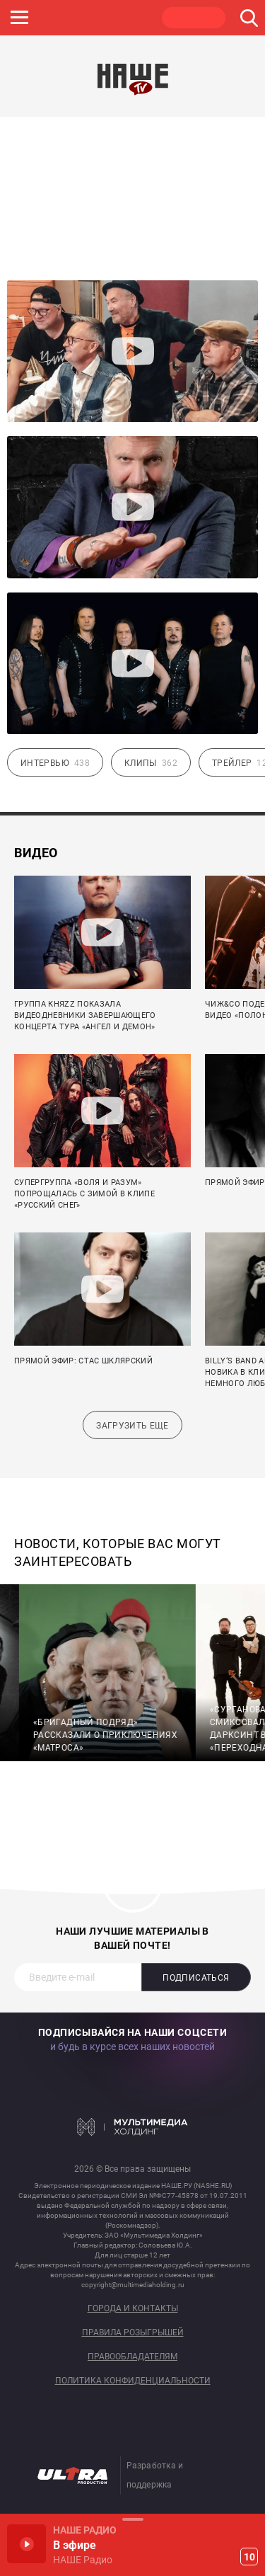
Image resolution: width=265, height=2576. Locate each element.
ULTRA (126, 17)
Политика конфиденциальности (133, 2381)
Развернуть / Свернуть (132, 2519)
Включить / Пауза (26, 2543)
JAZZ (59, 17)
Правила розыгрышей (133, 2332)
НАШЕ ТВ (193, 17)
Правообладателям (132, 2357)
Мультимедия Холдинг (132, 2126)
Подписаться (196, 1978)
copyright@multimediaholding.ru (132, 2285)
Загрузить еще (132, 1426)
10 (249, 2557)
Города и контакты (133, 2308)
